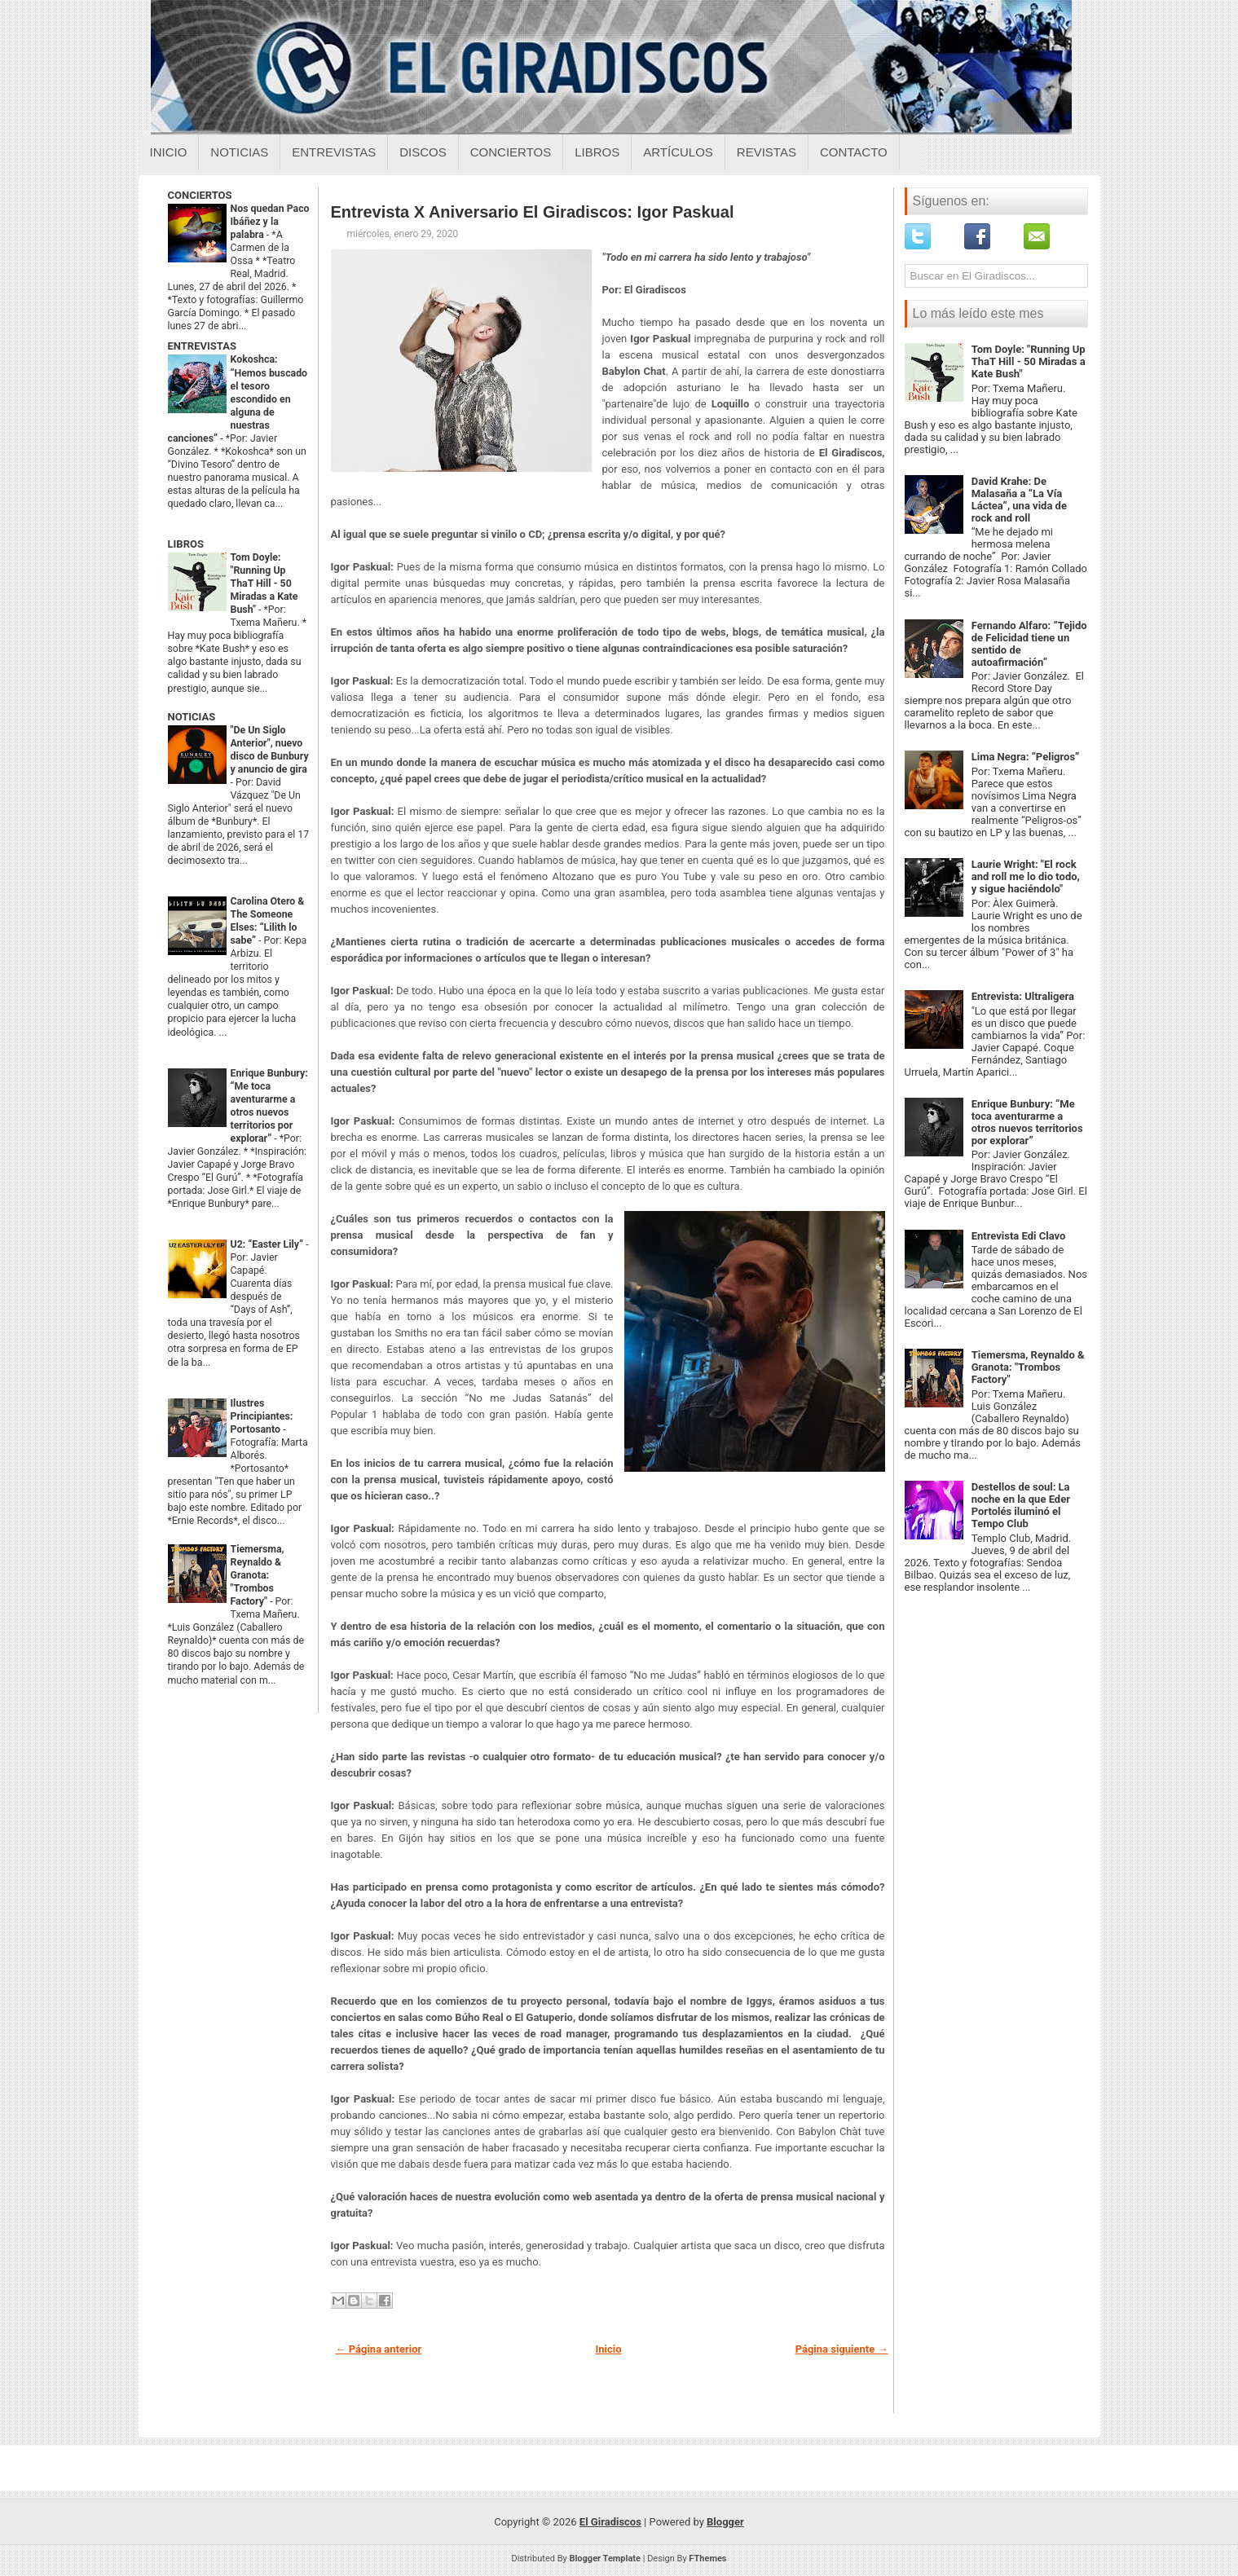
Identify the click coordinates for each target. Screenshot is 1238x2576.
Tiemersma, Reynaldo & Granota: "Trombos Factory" (257, 1575)
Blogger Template (605, 2558)
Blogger (725, 2522)
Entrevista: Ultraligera (1022, 996)
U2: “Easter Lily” (268, 1244)
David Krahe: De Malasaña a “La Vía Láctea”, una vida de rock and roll (1019, 499)
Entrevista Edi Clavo (1018, 1236)
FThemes (707, 2558)
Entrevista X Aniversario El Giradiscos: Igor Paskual (532, 212)
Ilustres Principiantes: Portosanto (262, 1416)
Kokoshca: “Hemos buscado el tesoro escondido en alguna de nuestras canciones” (238, 398)
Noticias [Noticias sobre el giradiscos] (239, 152)
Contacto (854, 152)
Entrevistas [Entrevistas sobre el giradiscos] (334, 152)
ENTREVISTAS (202, 346)
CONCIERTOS (200, 195)
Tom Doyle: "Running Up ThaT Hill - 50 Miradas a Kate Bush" (264, 583)
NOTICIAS (192, 717)
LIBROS (186, 544)
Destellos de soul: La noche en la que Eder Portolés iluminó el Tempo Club (1020, 1505)
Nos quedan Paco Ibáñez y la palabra (270, 221)
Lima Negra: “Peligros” (1025, 757)
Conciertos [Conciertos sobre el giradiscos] (510, 152)
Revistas (766, 152)
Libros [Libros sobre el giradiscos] (597, 152)
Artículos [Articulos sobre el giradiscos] (678, 152)
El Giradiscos (610, 2522)
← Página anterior (379, 2349)
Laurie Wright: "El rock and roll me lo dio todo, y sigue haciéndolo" (1025, 876)
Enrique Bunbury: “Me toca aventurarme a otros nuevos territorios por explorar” (1027, 1122)
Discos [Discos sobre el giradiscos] (423, 152)
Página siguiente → (841, 2349)
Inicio (168, 152)
